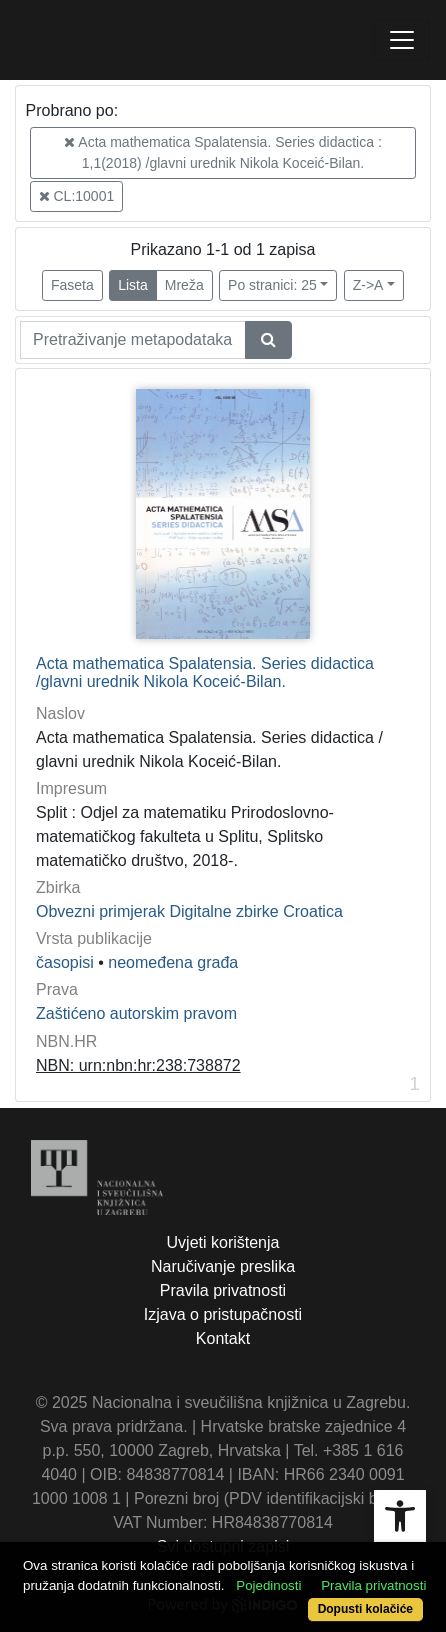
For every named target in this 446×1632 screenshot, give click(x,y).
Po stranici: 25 (272, 285)
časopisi (65, 962)
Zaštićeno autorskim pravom (136, 1013)
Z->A (368, 285)
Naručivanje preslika (223, 1266)
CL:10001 (77, 196)
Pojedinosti (268, 1585)
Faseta (72, 285)
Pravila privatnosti (223, 1290)
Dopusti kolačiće (365, 1609)
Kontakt (223, 1338)
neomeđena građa (173, 962)
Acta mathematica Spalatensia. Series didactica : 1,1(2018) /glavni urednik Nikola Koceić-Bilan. (223, 152)
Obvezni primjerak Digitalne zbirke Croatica (189, 911)
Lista (133, 285)
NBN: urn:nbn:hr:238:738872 (138, 1065)
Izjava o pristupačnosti (223, 1314)
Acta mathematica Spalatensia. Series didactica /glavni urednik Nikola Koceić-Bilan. (205, 672)
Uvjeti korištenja (223, 1242)
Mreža (184, 285)
